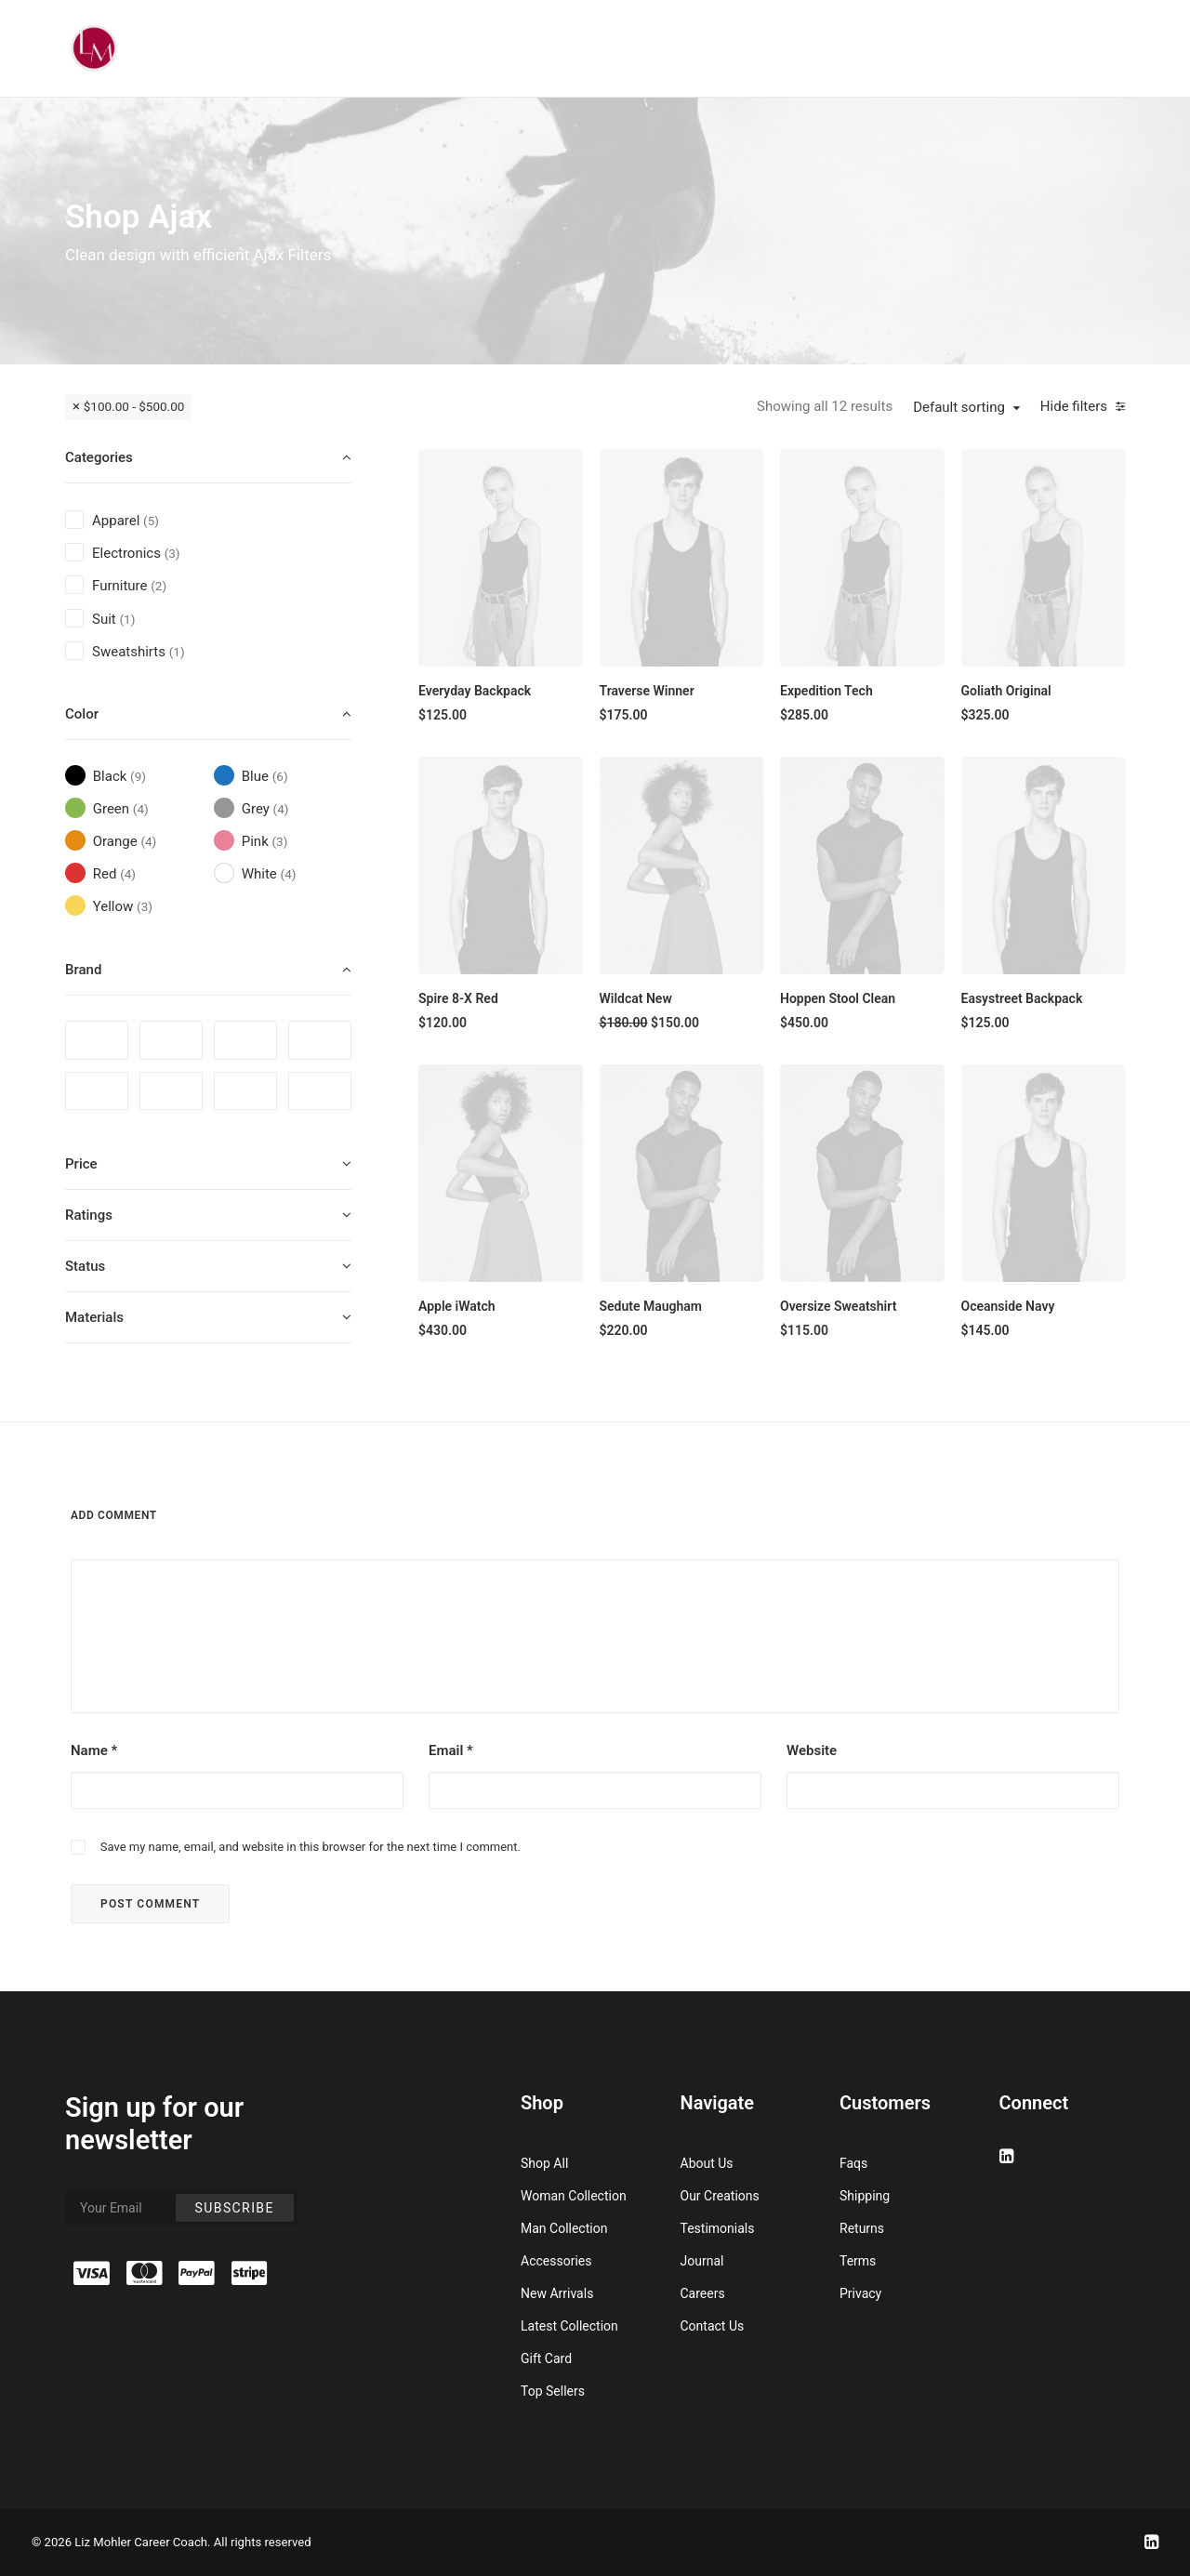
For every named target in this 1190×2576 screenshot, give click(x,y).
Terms (858, 2260)
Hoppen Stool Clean (837, 998)
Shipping (865, 2195)
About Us (707, 2163)
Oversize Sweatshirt (838, 1306)
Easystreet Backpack (1022, 998)
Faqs (853, 2163)
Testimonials (718, 2228)
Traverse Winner (647, 690)
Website (812, 1750)
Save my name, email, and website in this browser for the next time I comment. (310, 1847)
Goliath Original (1006, 690)
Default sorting (959, 407)
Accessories (556, 2260)
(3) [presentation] (172, 553)
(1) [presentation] (127, 619)
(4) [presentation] (141, 808)
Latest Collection (569, 2325)
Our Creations (720, 2195)
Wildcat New (636, 998)
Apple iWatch (457, 1306)
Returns (862, 2228)
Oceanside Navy (1008, 1306)
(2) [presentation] (158, 585)
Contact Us (713, 2325)
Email (451, 1750)
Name (94, 1750)
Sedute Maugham (651, 1306)
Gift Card (546, 2358)
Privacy (860, 2293)
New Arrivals (557, 2293)
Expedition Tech (826, 690)
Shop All (544, 2163)
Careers (703, 2293)
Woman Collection (574, 2195)
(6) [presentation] (280, 776)
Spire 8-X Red (458, 998)
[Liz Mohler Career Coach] (94, 48)
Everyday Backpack (474, 690)
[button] (500, 557)
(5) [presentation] (151, 520)
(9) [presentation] (138, 776)
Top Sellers (553, 2391)
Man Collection (564, 2228)
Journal (702, 2260)
